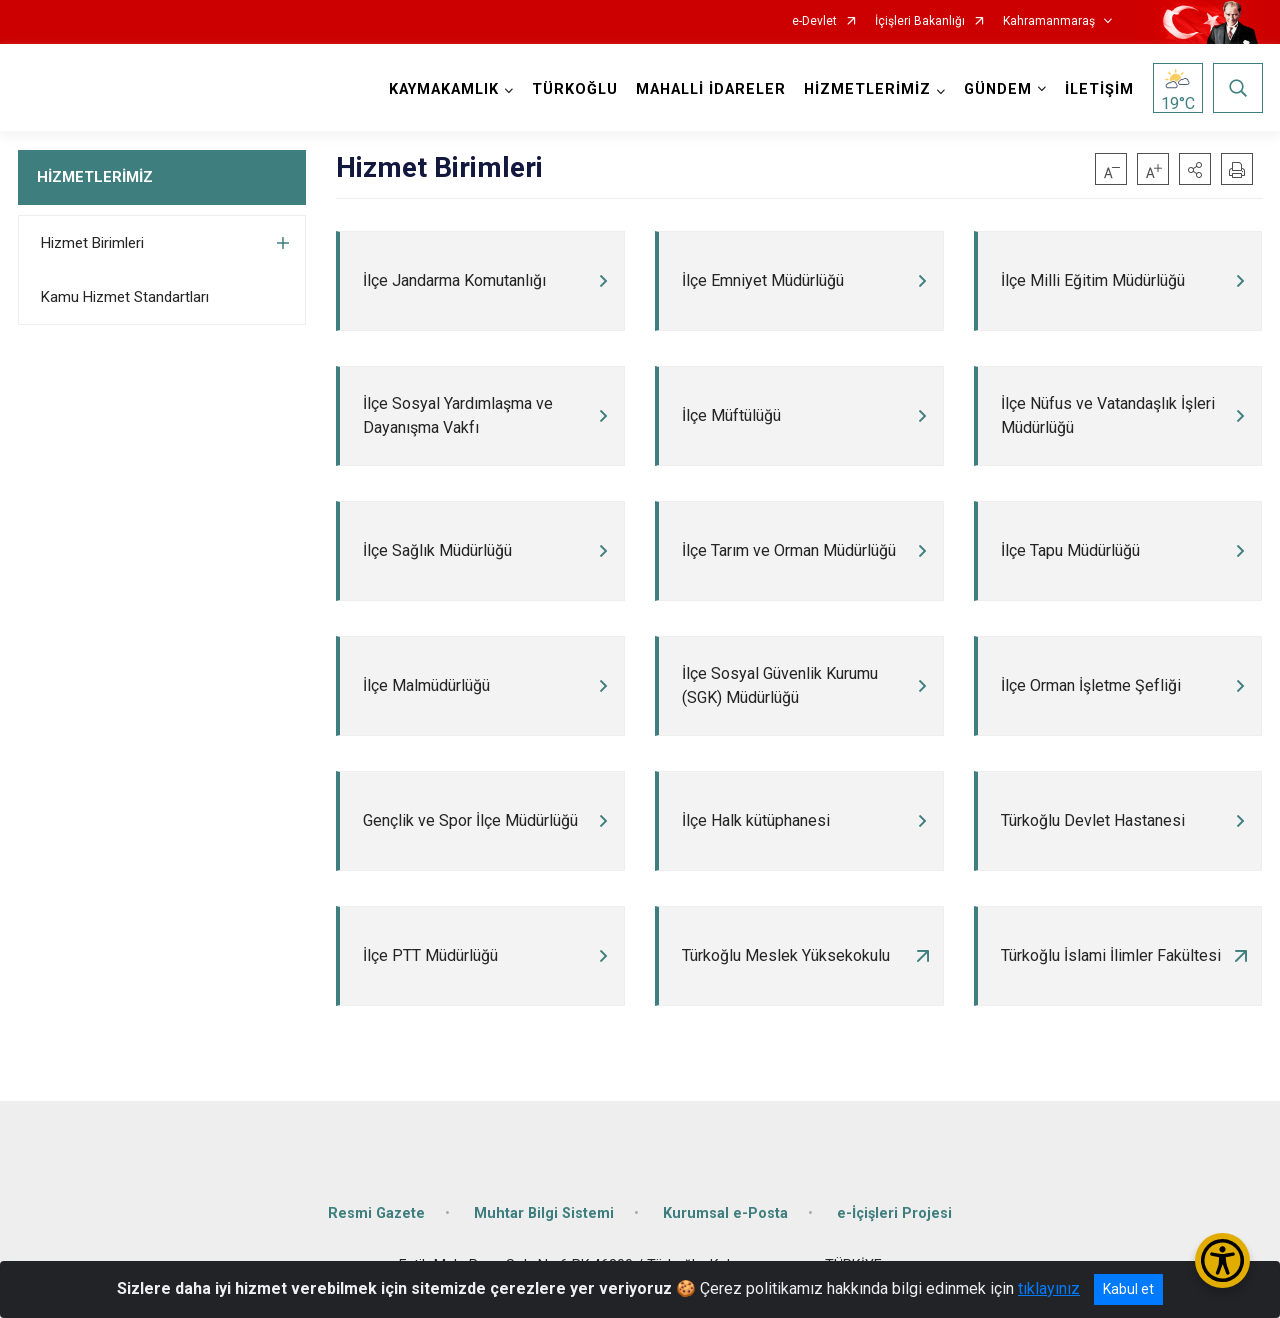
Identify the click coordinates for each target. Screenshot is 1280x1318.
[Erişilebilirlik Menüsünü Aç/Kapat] (1222, 1260)
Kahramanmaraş (1049, 21)
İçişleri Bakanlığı (920, 21)
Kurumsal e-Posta (725, 1213)
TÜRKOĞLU (575, 89)
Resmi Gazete (376, 1213)
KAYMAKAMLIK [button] (444, 89)
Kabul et (1128, 1289)
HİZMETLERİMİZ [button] (867, 89)
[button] (1195, 169)
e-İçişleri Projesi (894, 1213)
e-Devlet (814, 21)
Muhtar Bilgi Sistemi (544, 1213)
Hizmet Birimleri (92, 243)
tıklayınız (1049, 1288)
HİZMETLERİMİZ (95, 177)
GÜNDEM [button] (998, 89)
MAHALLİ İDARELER (711, 89)
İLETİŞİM (1099, 89)
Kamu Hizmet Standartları (125, 297)
